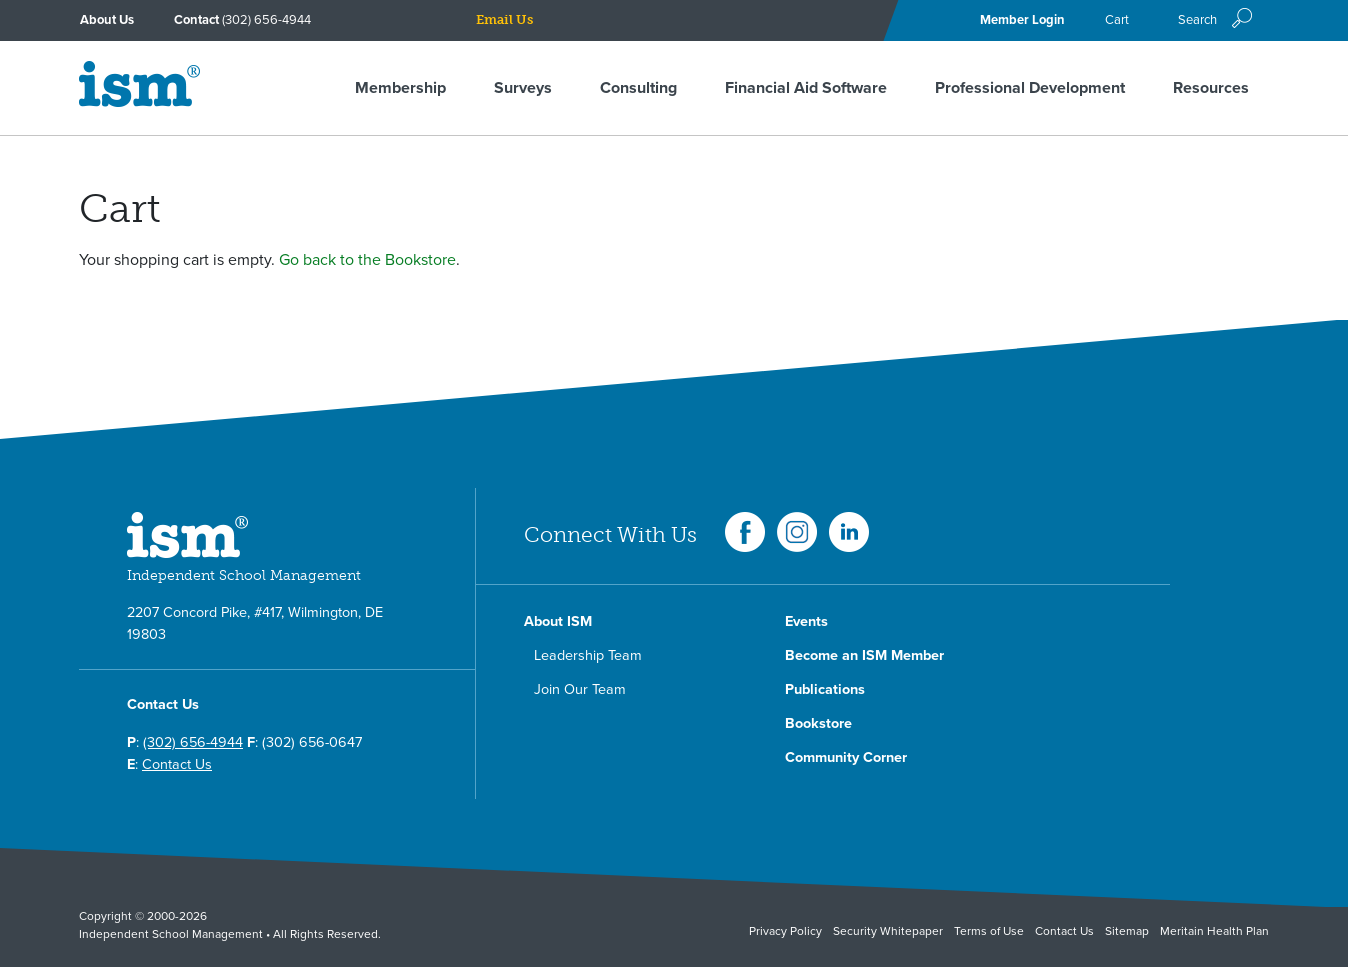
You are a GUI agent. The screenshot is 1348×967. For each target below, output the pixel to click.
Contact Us (177, 764)
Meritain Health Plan (1214, 931)
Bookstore (818, 723)
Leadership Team (588, 655)
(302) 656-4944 (266, 20)
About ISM (558, 621)
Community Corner (846, 757)
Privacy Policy (785, 931)
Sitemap (1127, 931)
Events (806, 621)
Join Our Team (580, 689)
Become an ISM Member (864, 655)
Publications (825, 689)
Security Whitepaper (888, 931)
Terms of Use (989, 931)
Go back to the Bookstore (367, 260)
